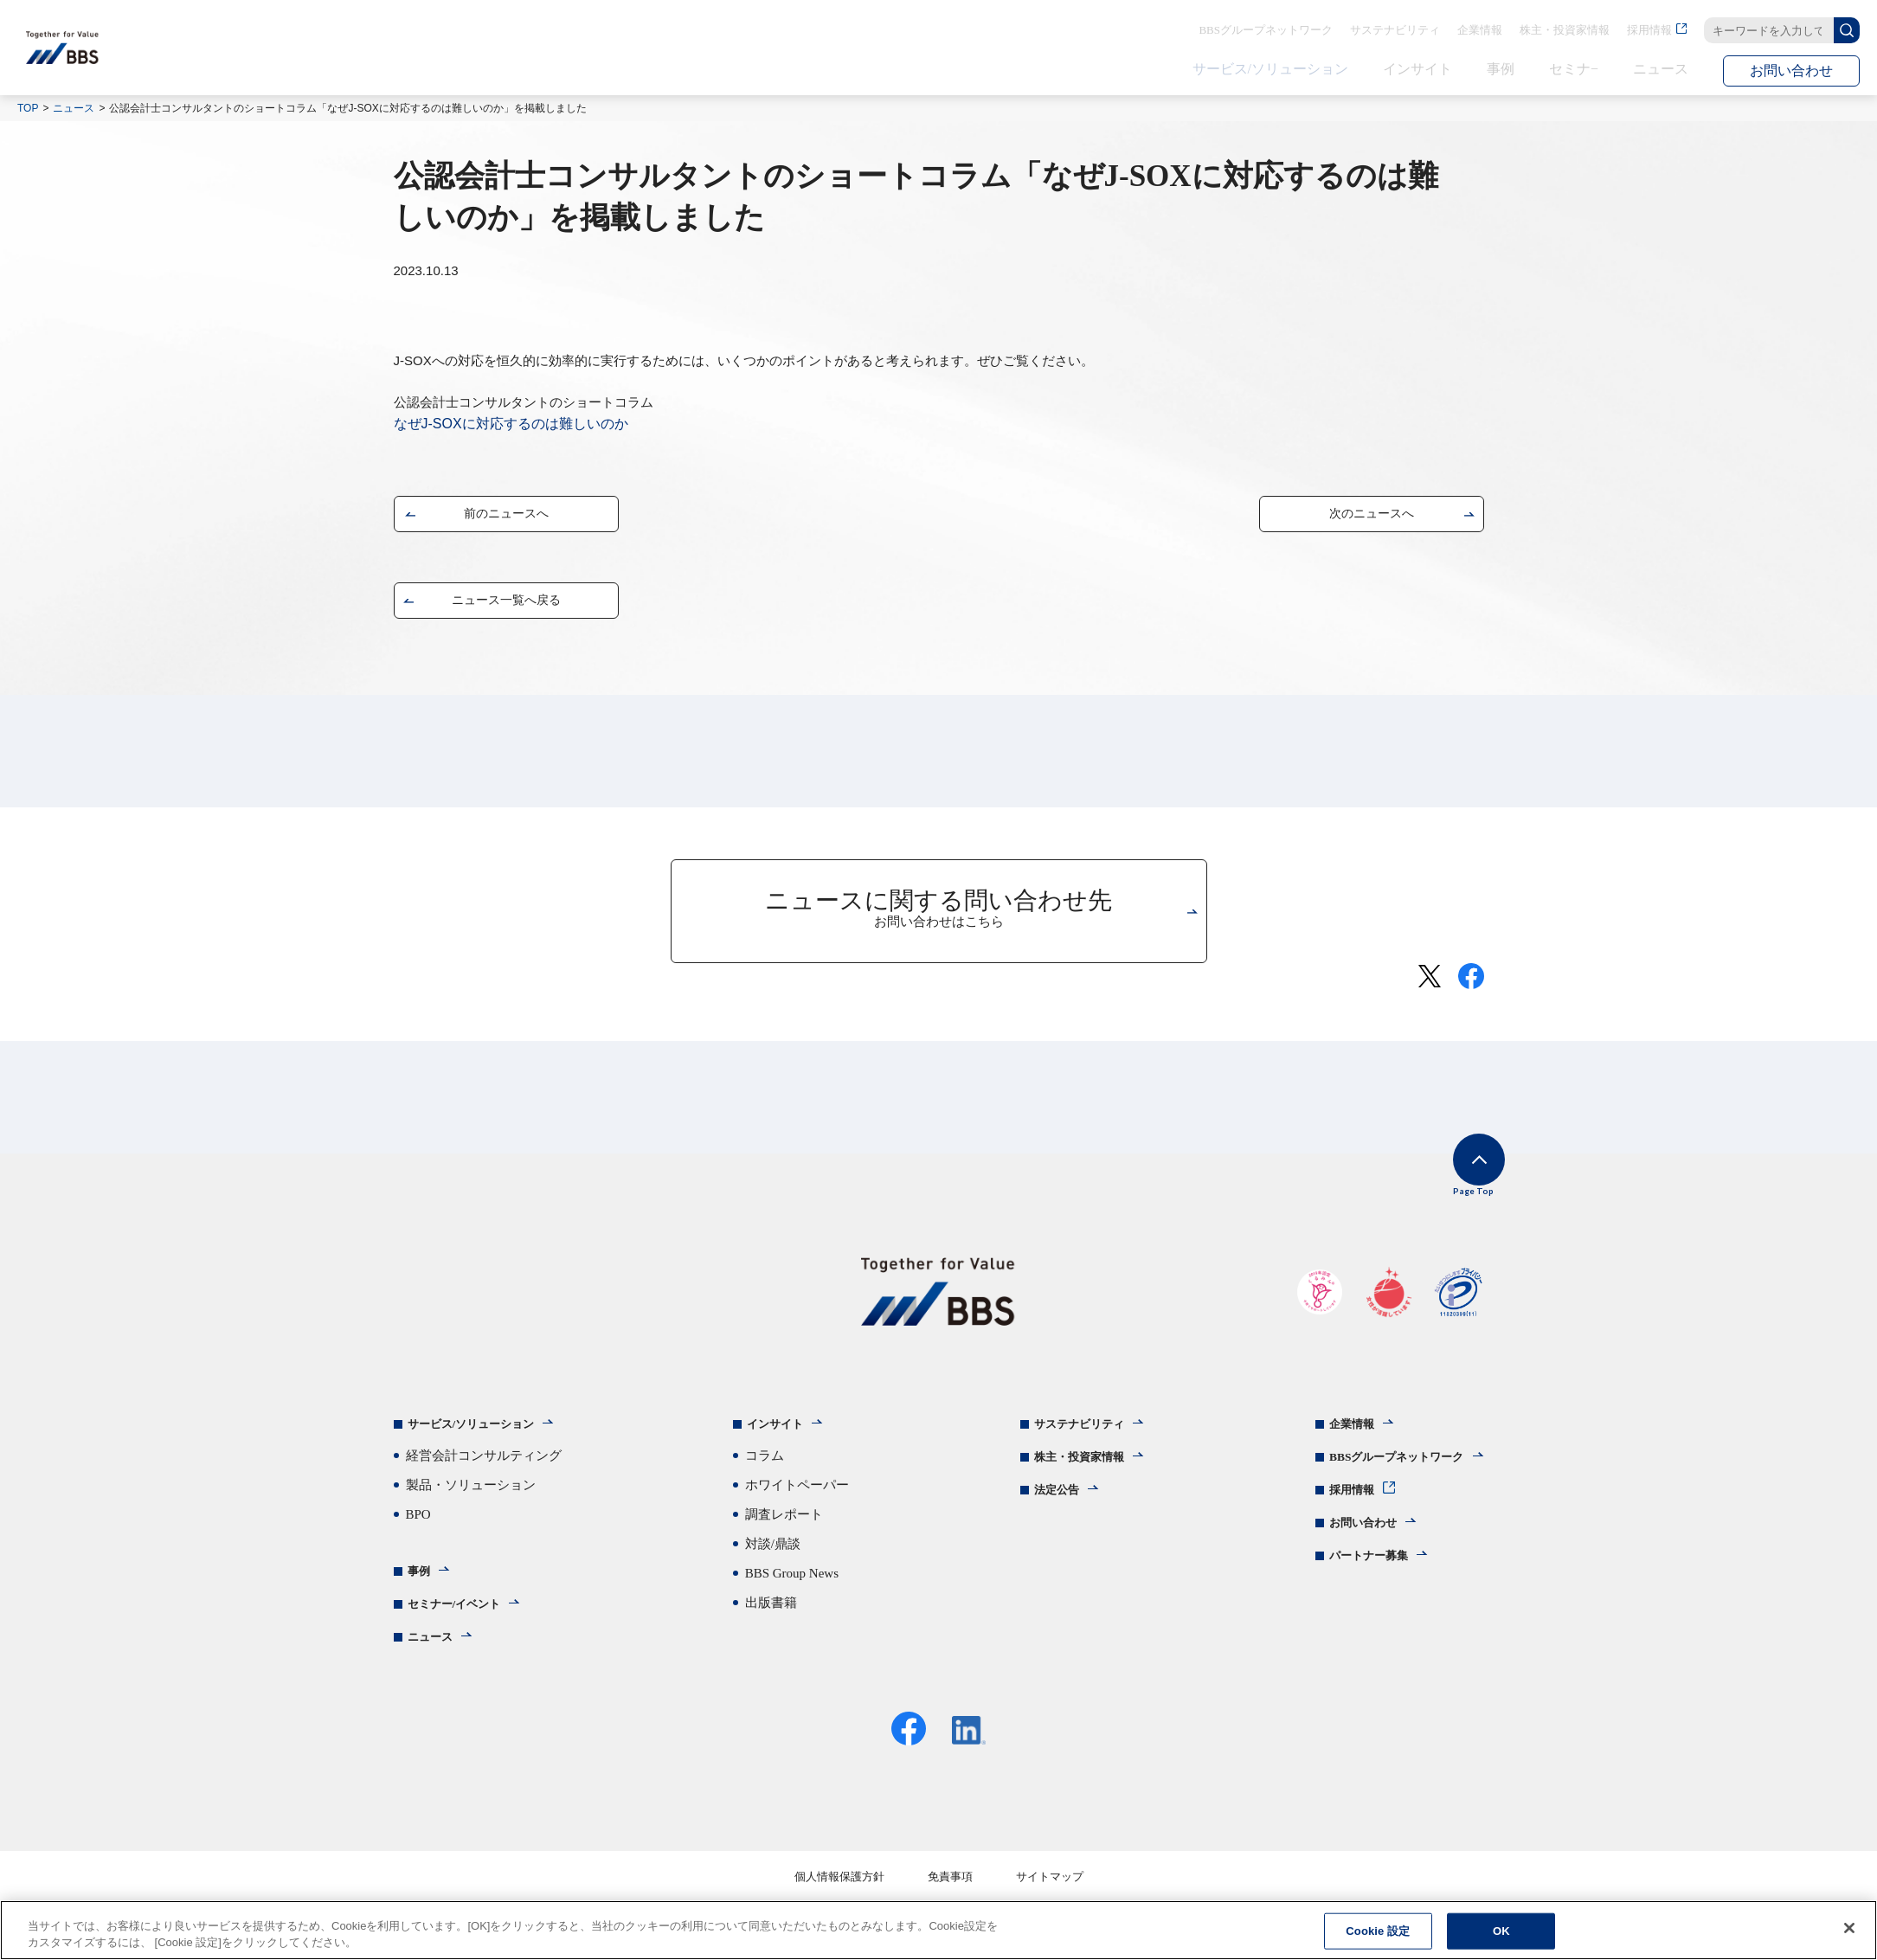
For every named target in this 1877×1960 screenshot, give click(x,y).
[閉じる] (1849, 1928)
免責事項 (950, 1891)
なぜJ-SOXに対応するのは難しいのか (511, 423)
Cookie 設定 (1378, 1931)
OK (1501, 1931)
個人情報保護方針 (839, 1891)
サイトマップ (1049, 1891)
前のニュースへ (506, 517)
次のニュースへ (1371, 517)
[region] (938, 1930)
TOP (27, 108)
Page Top (1458, 1186)
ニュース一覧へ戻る (506, 603)
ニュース (73, 108)
